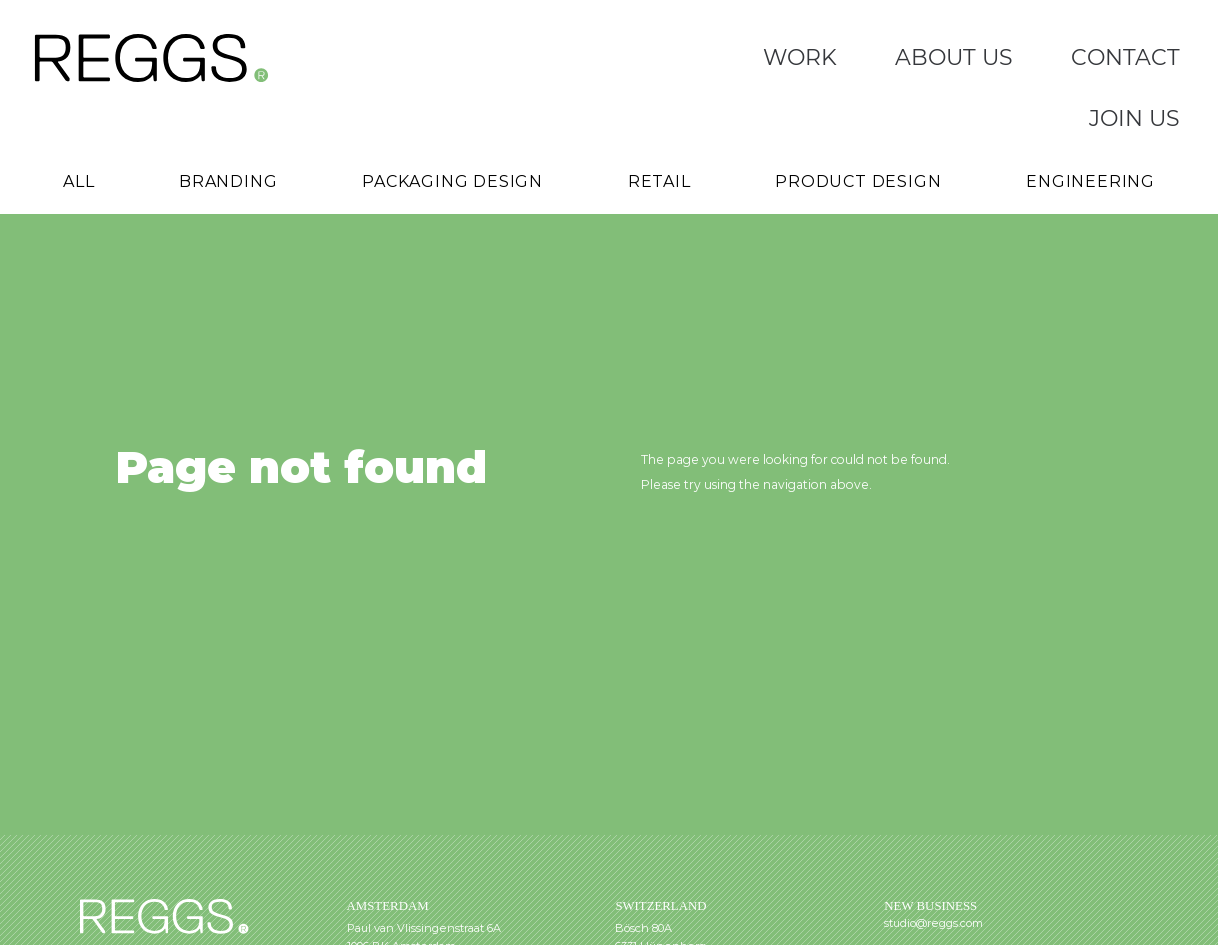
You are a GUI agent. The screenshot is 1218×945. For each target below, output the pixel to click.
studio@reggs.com (933, 923)
